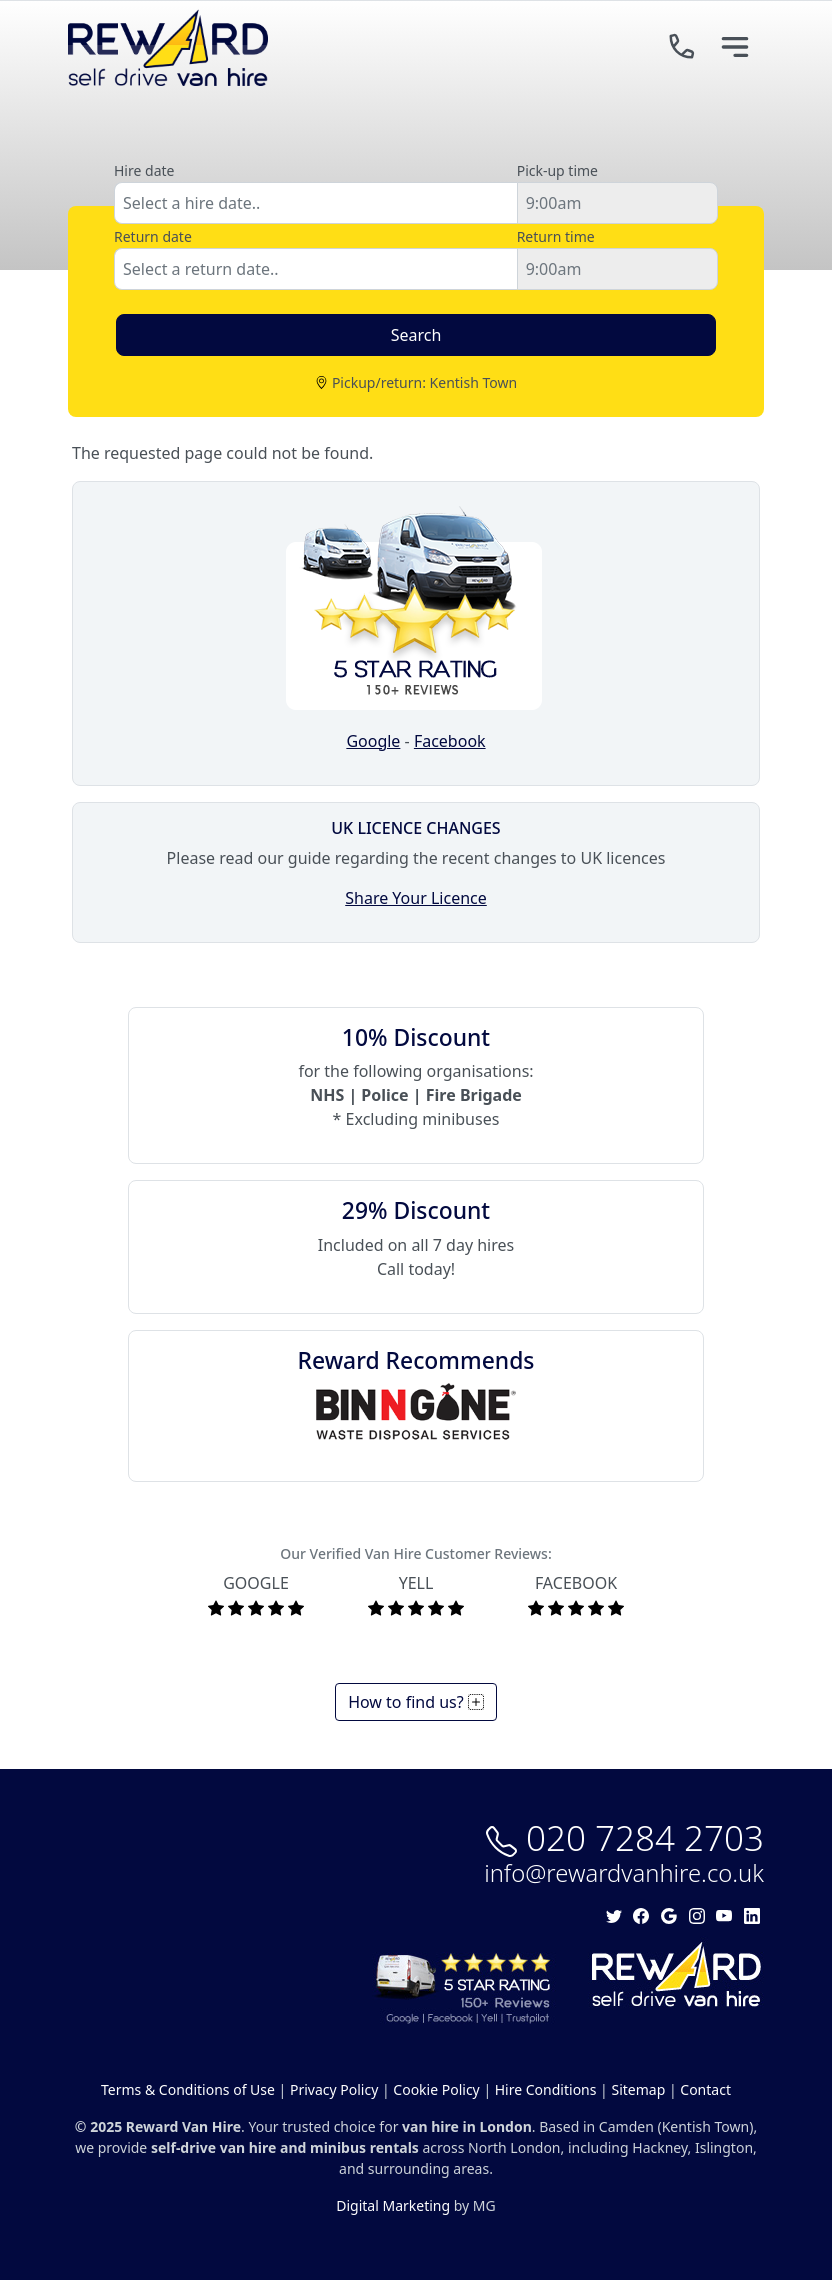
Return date (153, 236)
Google (373, 741)
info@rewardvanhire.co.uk (624, 1873)
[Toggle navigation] (735, 47)
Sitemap (638, 2089)
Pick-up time (557, 170)
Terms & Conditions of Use (188, 2089)
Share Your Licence (416, 898)
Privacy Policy (334, 2089)
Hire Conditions (546, 2089)
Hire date (144, 170)
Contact (705, 2089)
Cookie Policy (436, 2089)
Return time (556, 236)
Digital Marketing (393, 2205)
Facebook (450, 741)
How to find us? (416, 1702)
